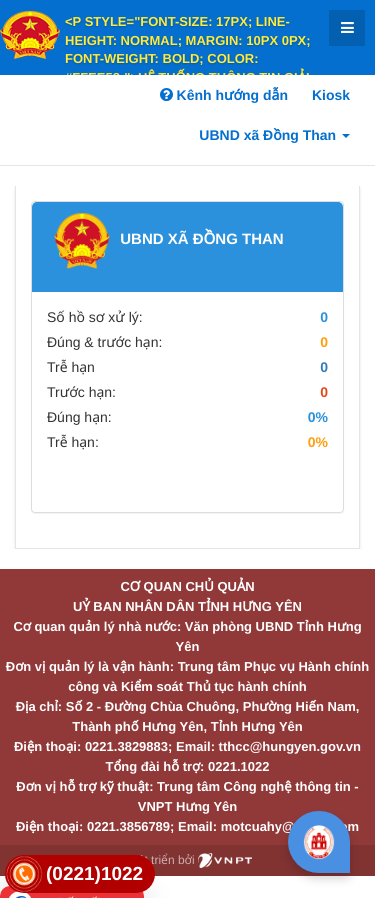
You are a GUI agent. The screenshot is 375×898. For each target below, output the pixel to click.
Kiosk (331, 95)
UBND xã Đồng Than (274, 135)
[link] (80, 874)
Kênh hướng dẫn (224, 95)
